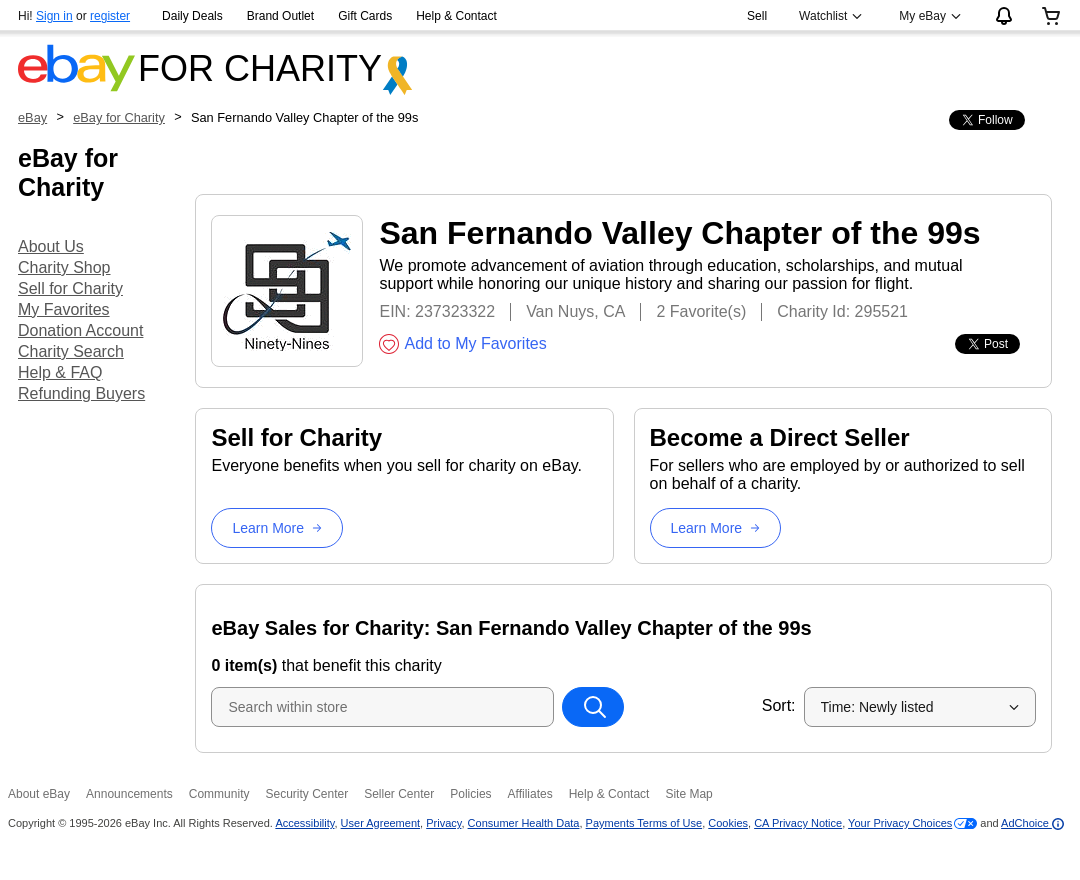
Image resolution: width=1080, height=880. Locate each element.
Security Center (306, 794)
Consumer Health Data (524, 823)
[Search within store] (593, 707)
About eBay (39, 794)
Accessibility (304, 823)
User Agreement (380, 823)
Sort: (779, 705)
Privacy (443, 823)
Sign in (54, 16)
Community (219, 794)
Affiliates (530, 794)
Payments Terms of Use (644, 823)
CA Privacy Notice (798, 823)
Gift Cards (365, 16)
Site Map (688, 794)
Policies (470, 794)
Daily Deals (192, 16)
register (110, 16)
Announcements (129, 794)
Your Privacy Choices (900, 823)
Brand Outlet (280, 16)
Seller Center (399, 794)
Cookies (728, 823)
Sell (757, 16)
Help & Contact (456, 16)
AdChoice (1032, 823)
